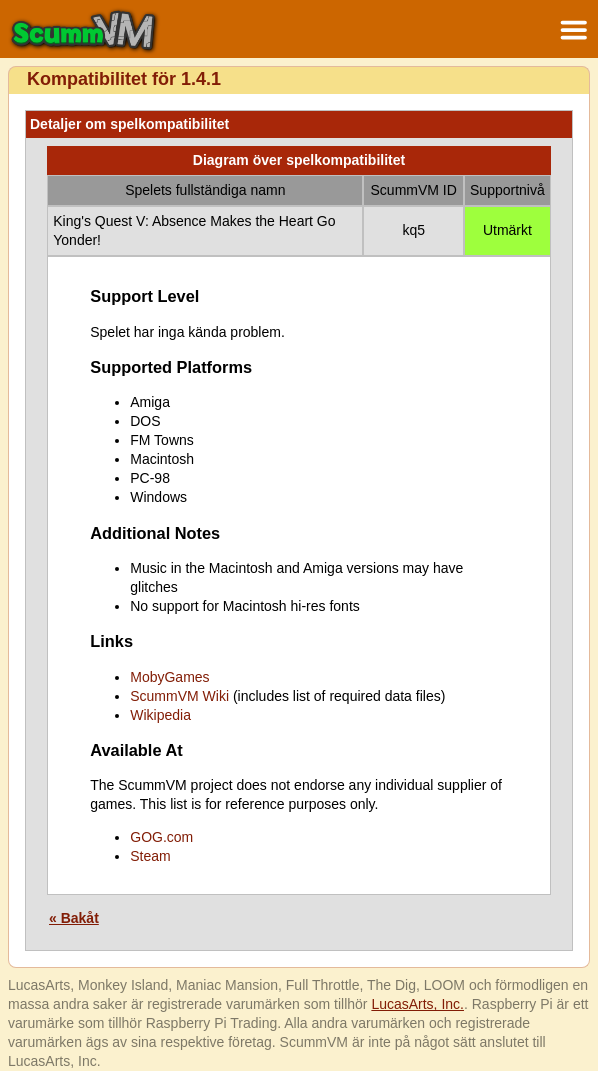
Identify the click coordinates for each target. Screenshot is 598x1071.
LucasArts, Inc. (417, 1004)
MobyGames (169, 677)
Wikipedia (160, 715)
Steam (150, 856)
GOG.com (161, 837)
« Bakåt (74, 918)
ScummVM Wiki (179, 696)
